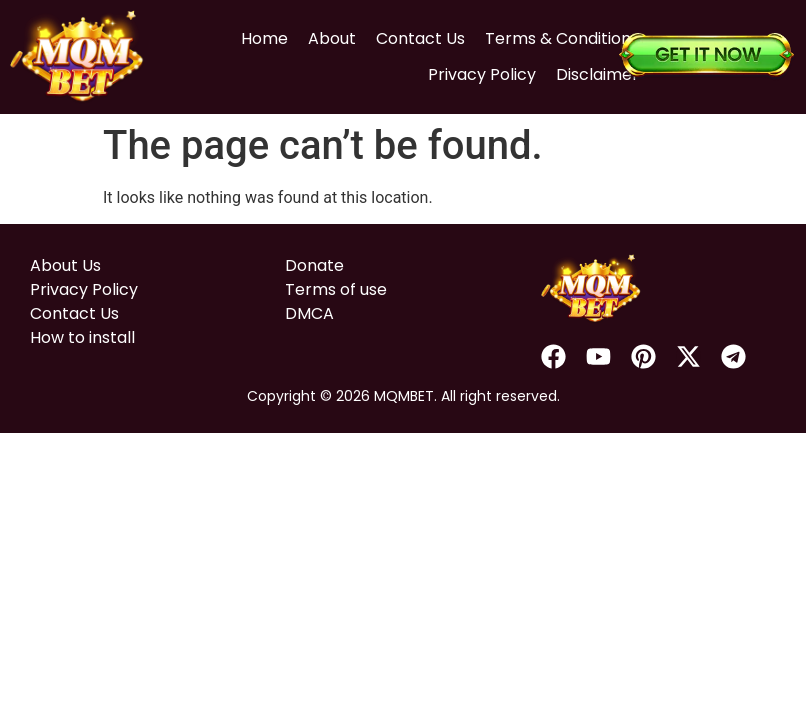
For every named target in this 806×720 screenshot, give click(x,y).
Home (242, 30)
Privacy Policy (460, 66)
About (310, 30)
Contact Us (398, 30)
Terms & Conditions (540, 30)
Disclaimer (575, 66)
